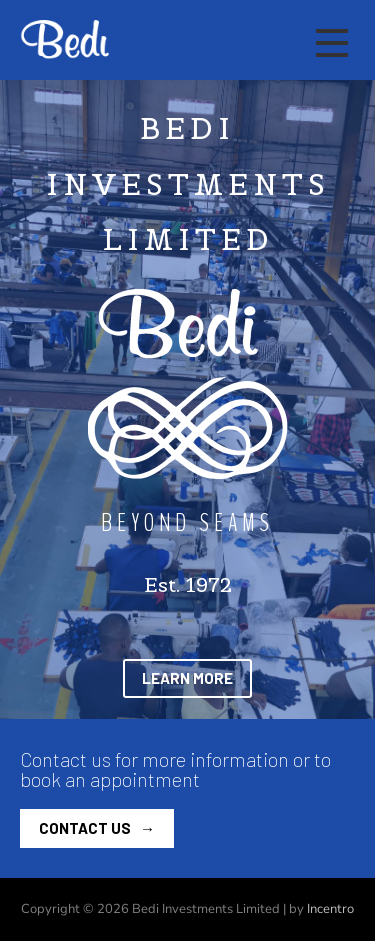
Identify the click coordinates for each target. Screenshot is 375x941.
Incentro (330, 909)
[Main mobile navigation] (331, 44)
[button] (187, 678)
